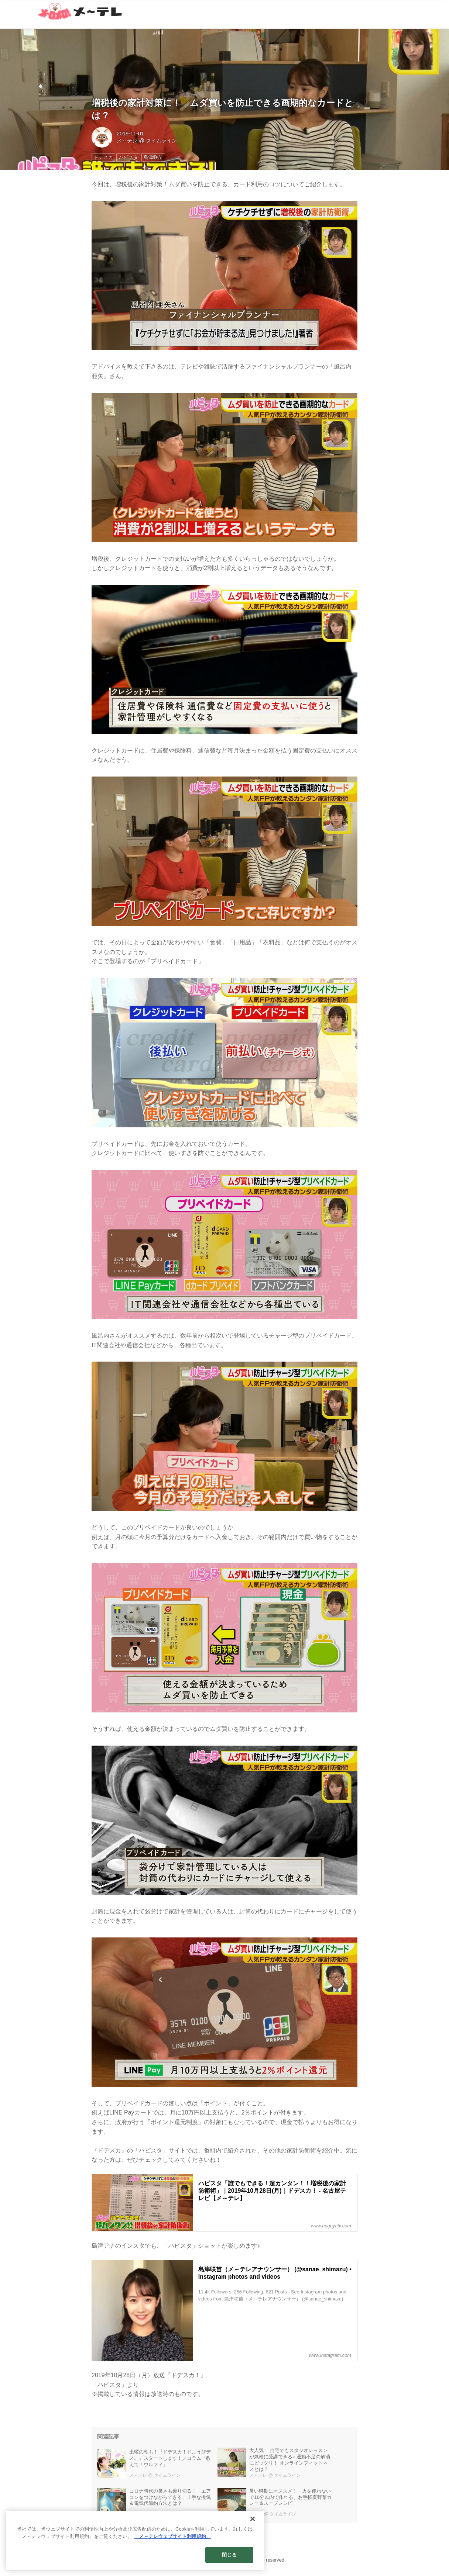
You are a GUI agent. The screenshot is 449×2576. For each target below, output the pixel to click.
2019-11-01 (130, 133)
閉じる (229, 2564)
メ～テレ (127, 141)
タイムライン (161, 141)
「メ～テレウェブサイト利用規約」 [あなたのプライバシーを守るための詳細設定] (172, 2546)
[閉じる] (252, 2528)
